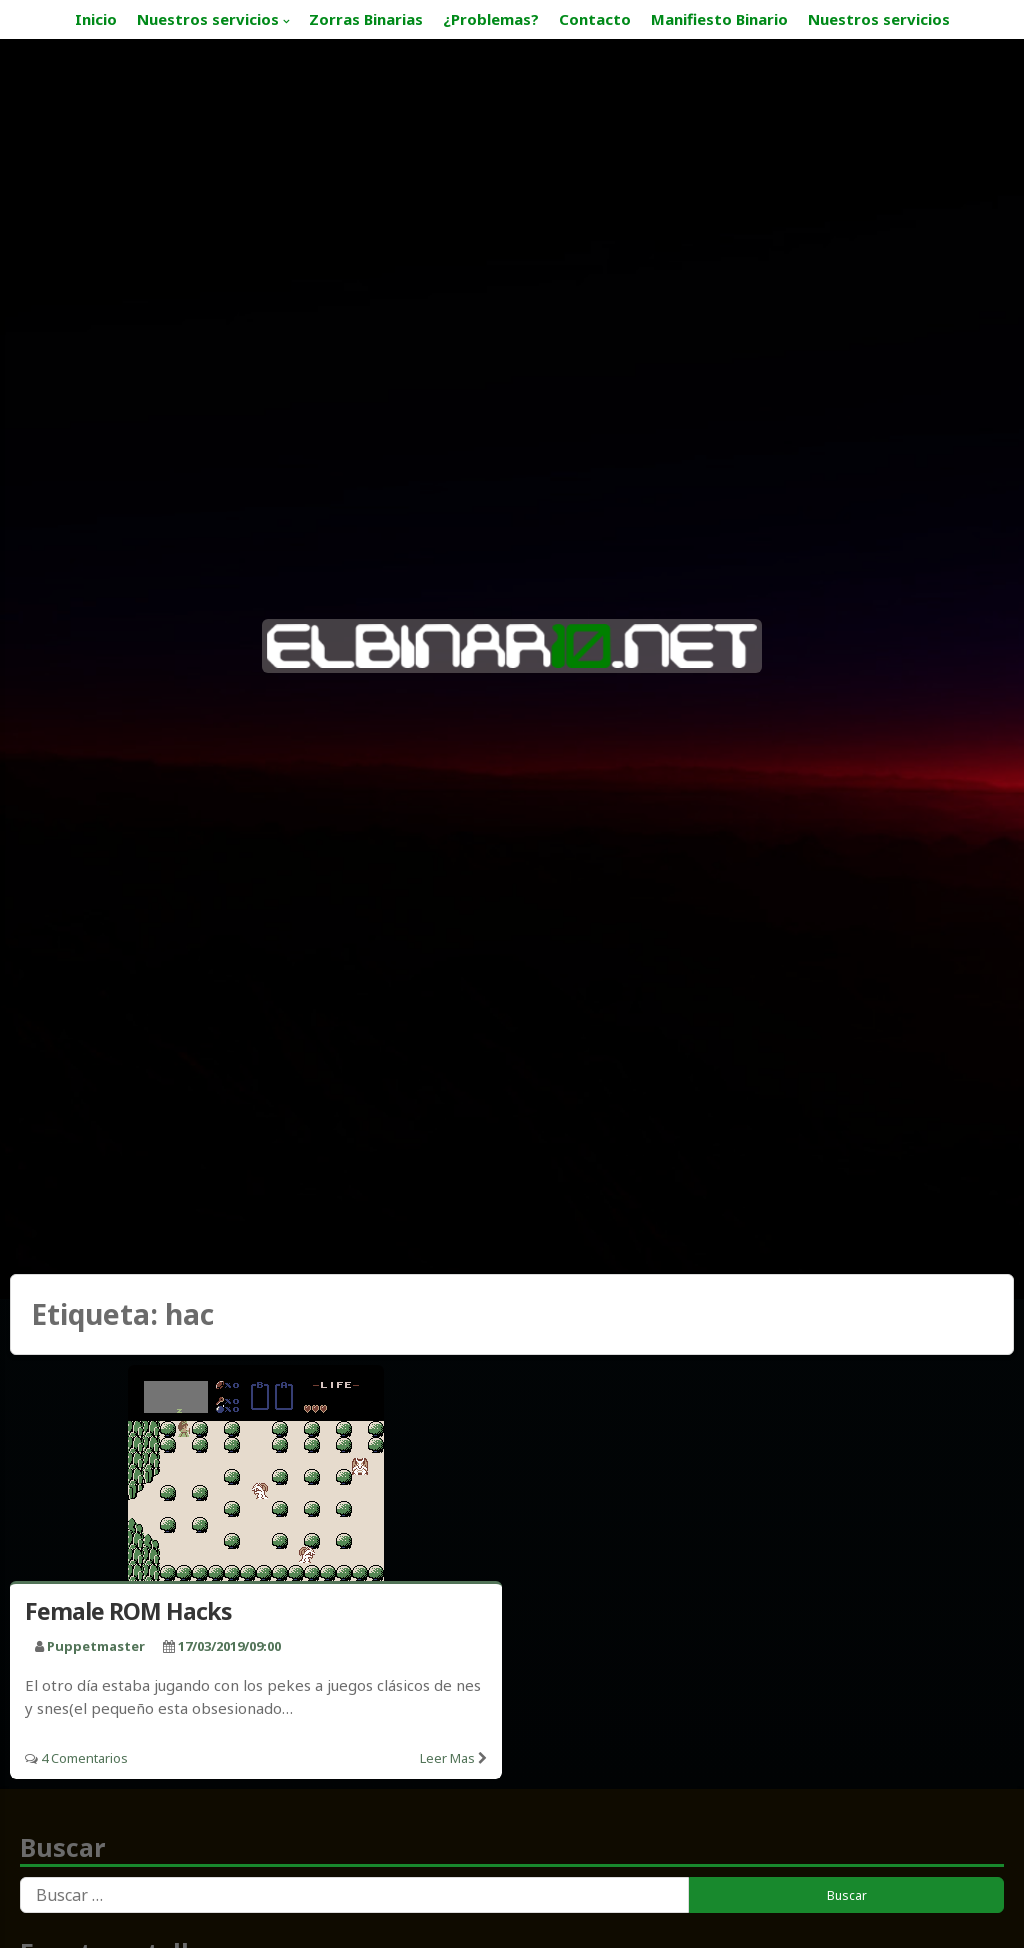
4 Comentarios (84, 1758)
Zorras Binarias (366, 19)
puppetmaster (96, 1646)
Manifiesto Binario (719, 19)
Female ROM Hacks (128, 1611)
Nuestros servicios (208, 19)
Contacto (595, 19)
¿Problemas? (491, 19)
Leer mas (447, 1758)
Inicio (96, 19)
